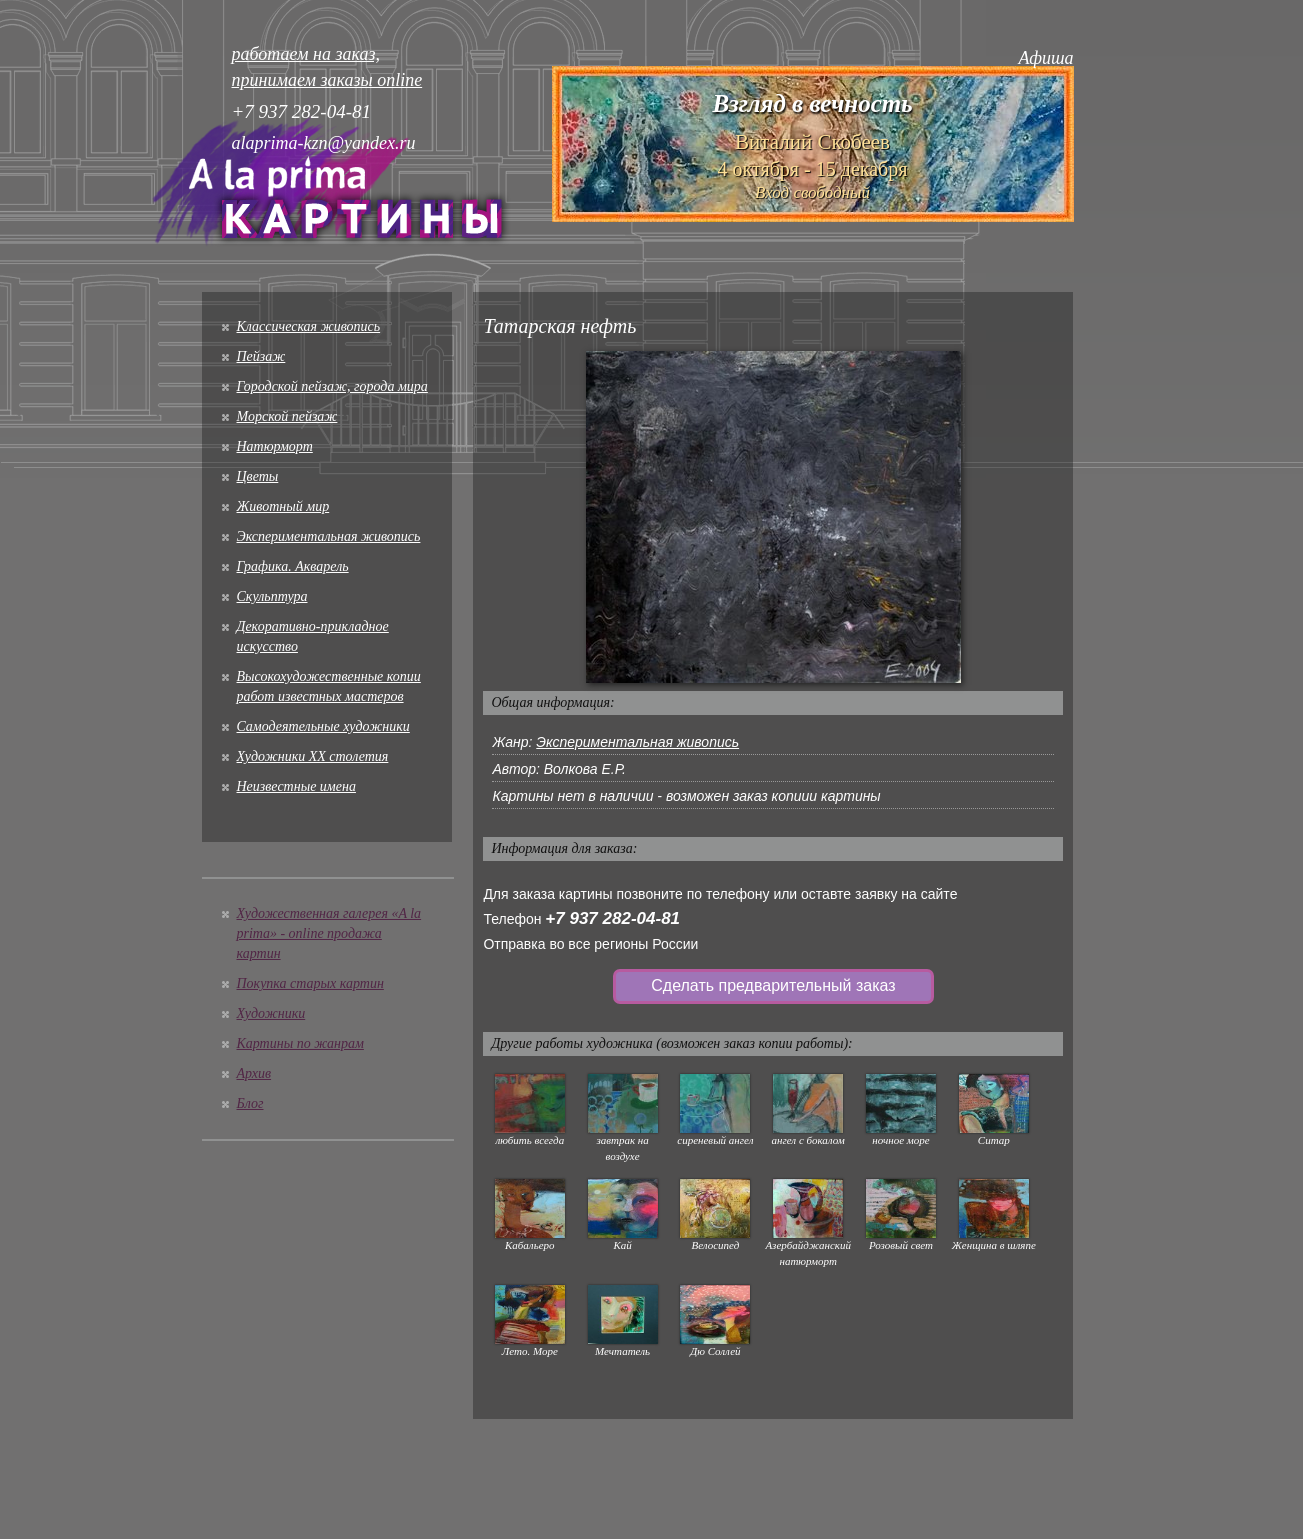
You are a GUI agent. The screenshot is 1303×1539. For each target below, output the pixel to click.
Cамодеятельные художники (323, 726)
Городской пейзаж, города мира (332, 386)
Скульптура (272, 596)
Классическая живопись (309, 326)
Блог (250, 1103)
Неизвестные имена (296, 786)
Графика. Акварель (293, 566)
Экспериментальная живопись (329, 536)
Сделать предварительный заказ (773, 985)
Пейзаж (261, 356)
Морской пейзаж (287, 416)
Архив (254, 1073)
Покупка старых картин (310, 983)
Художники (271, 1013)
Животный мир (283, 506)
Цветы (258, 476)
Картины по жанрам (300, 1043)
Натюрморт (275, 446)
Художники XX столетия (313, 756)
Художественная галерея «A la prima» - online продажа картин (329, 933)
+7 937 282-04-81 (612, 918)
